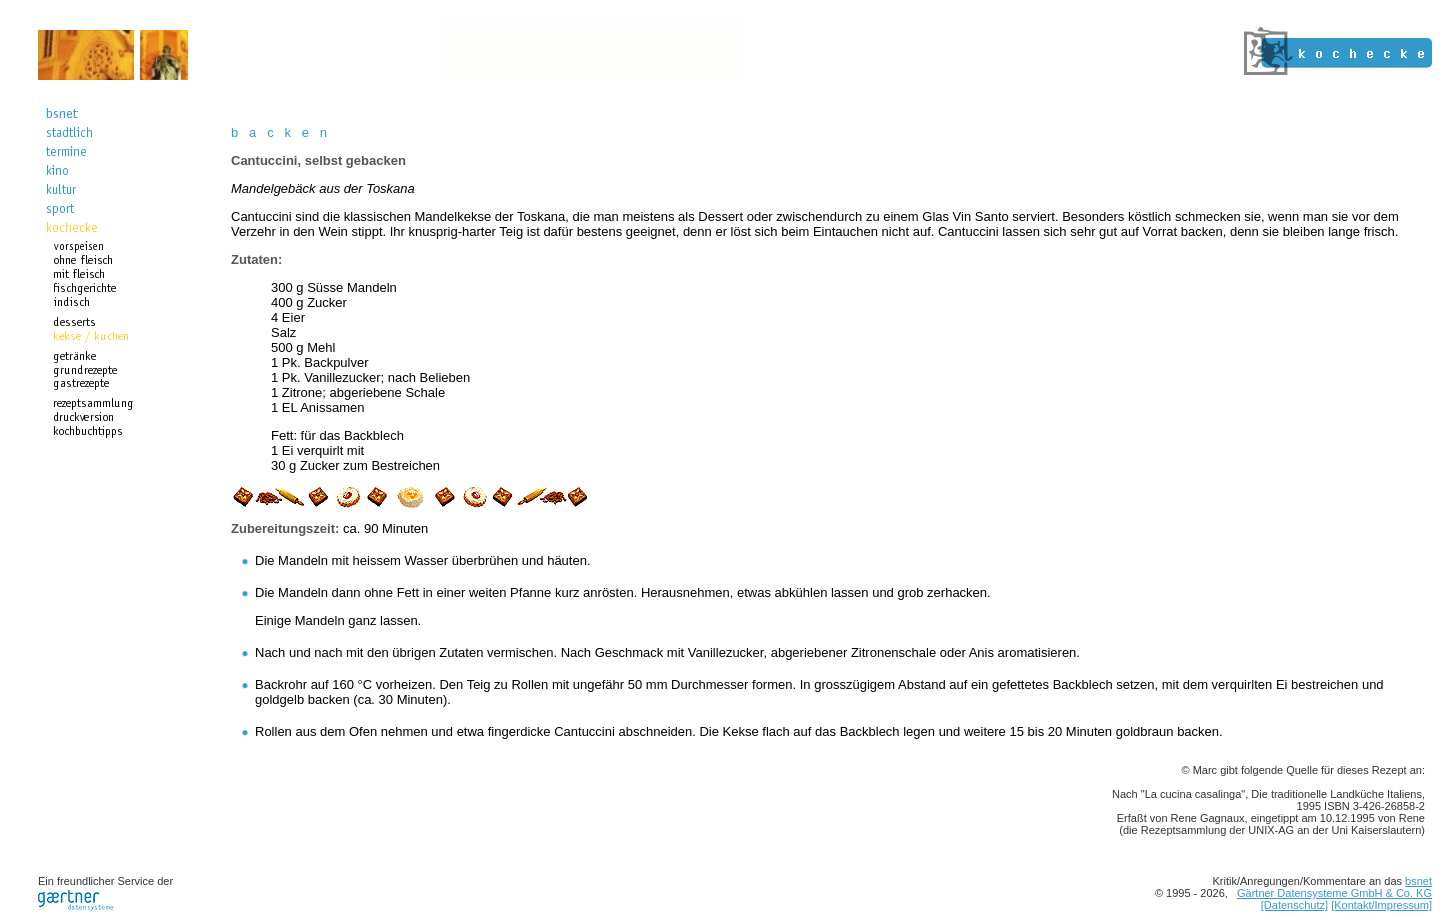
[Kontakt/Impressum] (1381, 905)
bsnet (1418, 881)
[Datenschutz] (1294, 905)
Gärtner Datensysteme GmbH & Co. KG (1334, 893)
